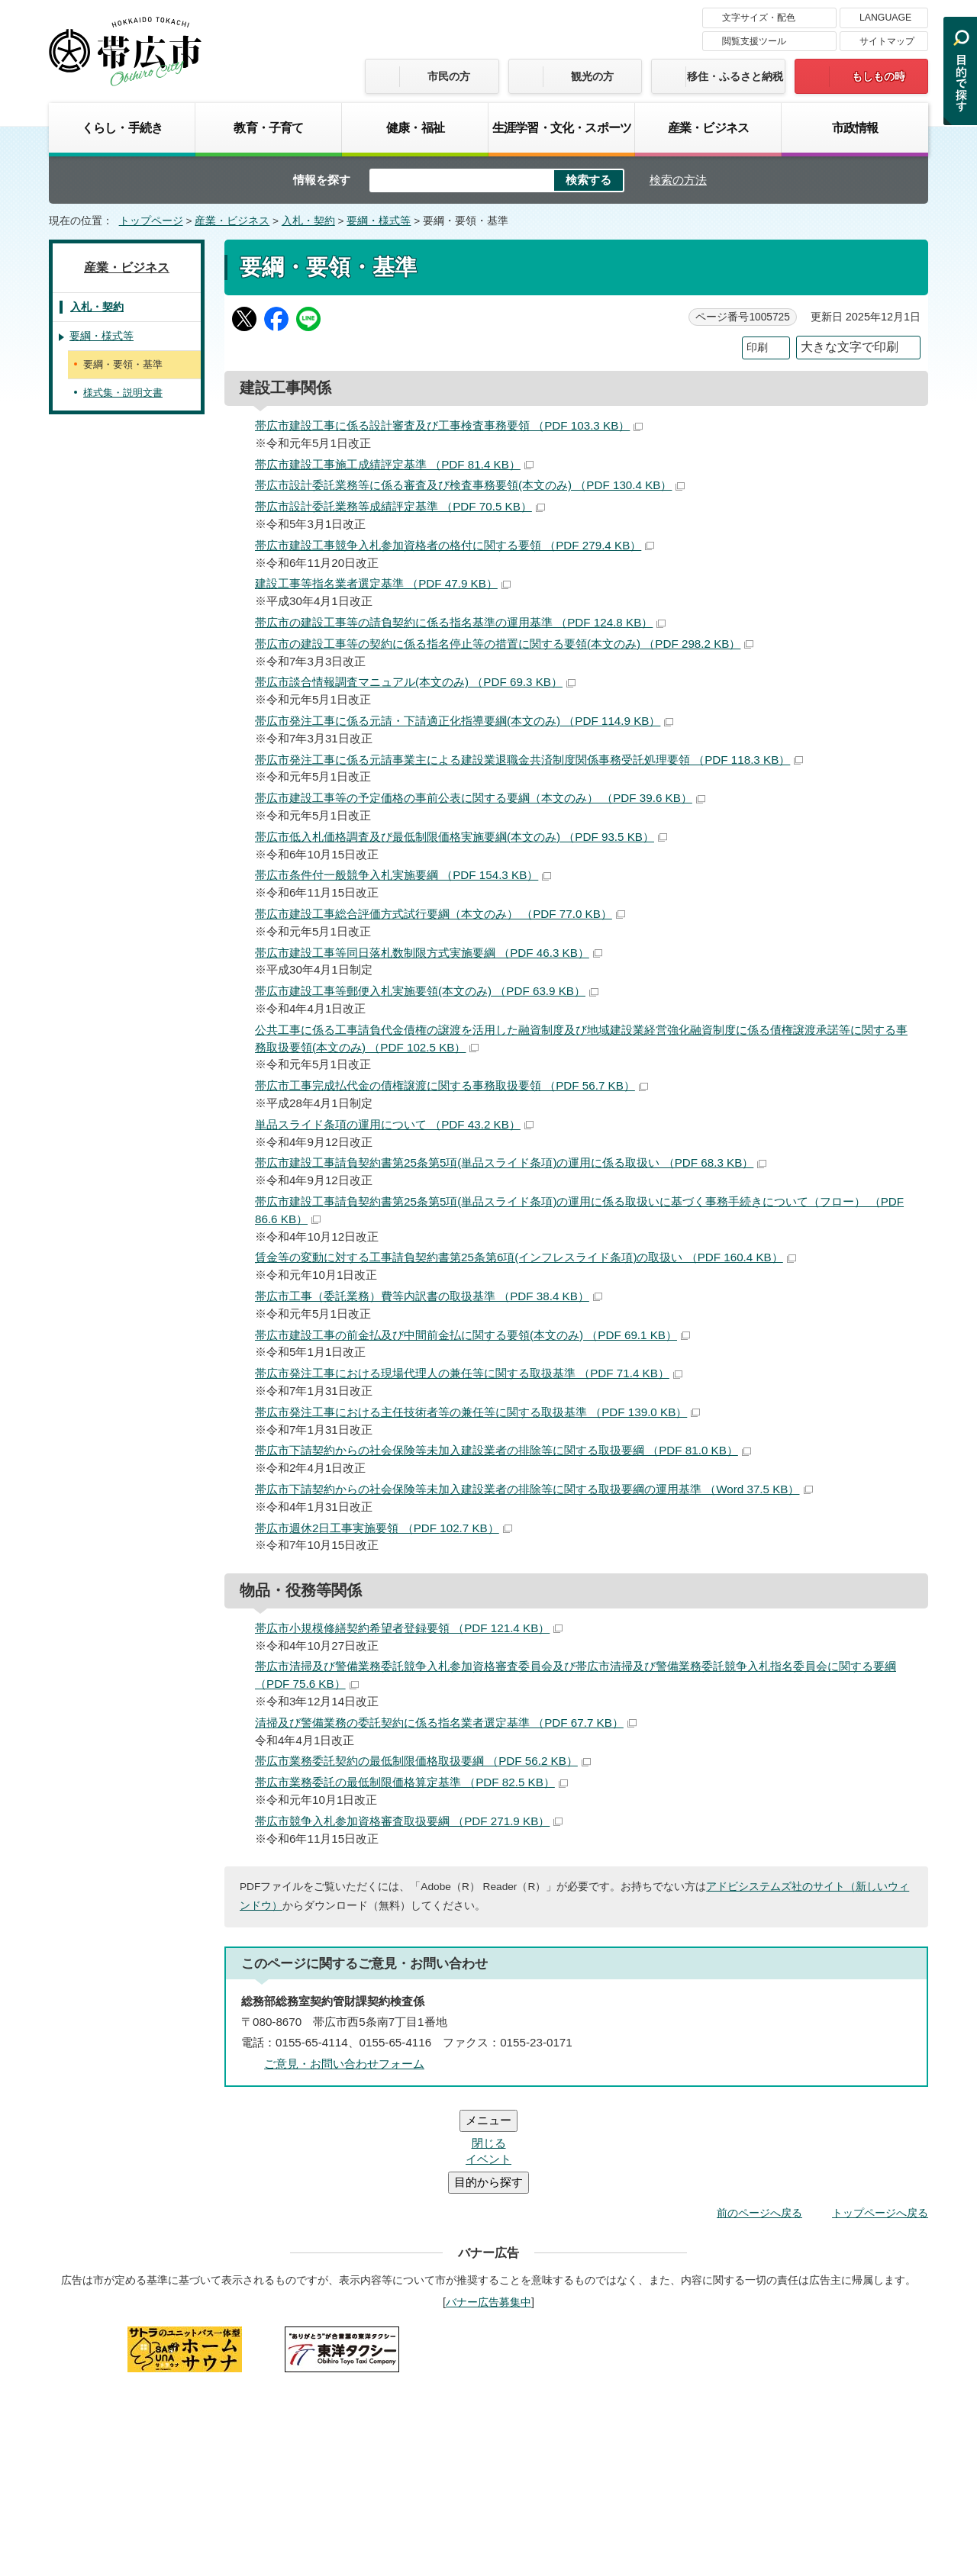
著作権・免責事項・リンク (469, 2349)
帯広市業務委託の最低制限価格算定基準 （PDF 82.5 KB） (411, 1782)
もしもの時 (878, 76)
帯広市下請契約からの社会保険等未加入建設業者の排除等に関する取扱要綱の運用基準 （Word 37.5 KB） (534, 1489)
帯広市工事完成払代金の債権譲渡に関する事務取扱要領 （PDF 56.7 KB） (451, 1085)
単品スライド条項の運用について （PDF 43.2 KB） (394, 1124)
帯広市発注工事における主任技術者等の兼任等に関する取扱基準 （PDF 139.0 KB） (477, 1412)
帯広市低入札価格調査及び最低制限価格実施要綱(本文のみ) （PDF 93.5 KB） (461, 836)
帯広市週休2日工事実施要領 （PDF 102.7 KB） (383, 1527)
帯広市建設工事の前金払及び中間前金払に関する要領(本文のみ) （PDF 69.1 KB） (472, 1334)
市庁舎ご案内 (192, 2461)
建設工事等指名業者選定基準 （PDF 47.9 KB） (383, 583)
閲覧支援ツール (754, 41)
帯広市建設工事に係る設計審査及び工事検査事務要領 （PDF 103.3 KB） (449, 425)
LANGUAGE (885, 17)
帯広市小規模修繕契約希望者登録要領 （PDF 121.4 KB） (409, 1627)
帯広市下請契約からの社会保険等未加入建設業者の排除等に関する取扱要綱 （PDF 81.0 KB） (503, 1450)
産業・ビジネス (708, 127)
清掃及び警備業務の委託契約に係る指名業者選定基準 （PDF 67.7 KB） (446, 1722)
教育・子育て (268, 127)
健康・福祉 (415, 127)
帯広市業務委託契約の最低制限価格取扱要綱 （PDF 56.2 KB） (423, 1760)
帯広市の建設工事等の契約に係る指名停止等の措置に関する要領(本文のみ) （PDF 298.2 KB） (504, 643)
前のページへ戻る (759, 2121)
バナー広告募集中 (488, 2210)
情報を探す (321, 179)
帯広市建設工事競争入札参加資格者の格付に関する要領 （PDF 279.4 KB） (454, 545)
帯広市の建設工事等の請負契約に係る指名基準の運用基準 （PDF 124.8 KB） (460, 622)
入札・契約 (308, 221)
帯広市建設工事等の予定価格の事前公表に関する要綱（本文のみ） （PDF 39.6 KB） (480, 797)
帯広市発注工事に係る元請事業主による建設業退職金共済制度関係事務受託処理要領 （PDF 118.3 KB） (529, 759)
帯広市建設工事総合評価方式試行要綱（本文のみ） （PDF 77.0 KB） (440, 913)
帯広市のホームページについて (286, 2349)
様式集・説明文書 (123, 392)
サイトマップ (886, 41)
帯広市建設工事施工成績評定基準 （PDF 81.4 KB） (394, 464)
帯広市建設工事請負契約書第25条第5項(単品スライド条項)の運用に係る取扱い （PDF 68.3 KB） (510, 1162)
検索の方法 (678, 179)
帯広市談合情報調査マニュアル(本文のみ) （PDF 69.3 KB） (415, 681)
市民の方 (448, 76)
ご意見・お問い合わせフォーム (344, 2063)
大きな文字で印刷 (849, 346)
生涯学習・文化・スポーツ (561, 127)
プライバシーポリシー (629, 2349)
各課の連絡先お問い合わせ (814, 2446)
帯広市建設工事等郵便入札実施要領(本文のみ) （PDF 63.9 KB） (426, 990)
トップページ (151, 221)
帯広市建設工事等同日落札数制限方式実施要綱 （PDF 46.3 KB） (428, 952)
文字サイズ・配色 (758, 17)
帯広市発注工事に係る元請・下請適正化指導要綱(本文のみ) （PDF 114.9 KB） (464, 720)
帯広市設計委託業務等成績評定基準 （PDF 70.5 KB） (400, 506)
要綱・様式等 (379, 221)
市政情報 (855, 127)
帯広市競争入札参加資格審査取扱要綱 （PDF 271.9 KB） (409, 1820)
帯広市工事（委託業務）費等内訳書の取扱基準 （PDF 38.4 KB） (428, 1296)
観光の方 (592, 76)
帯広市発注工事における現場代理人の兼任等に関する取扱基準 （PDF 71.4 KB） (468, 1373)
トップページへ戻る (880, 2121)
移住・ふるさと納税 (735, 76)
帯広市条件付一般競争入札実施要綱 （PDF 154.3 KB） (403, 874)
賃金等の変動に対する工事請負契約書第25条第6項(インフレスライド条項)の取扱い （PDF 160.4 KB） (525, 1257)
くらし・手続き (122, 127)
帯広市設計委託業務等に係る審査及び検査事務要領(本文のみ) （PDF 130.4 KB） (470, 484)
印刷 (757, 347)
